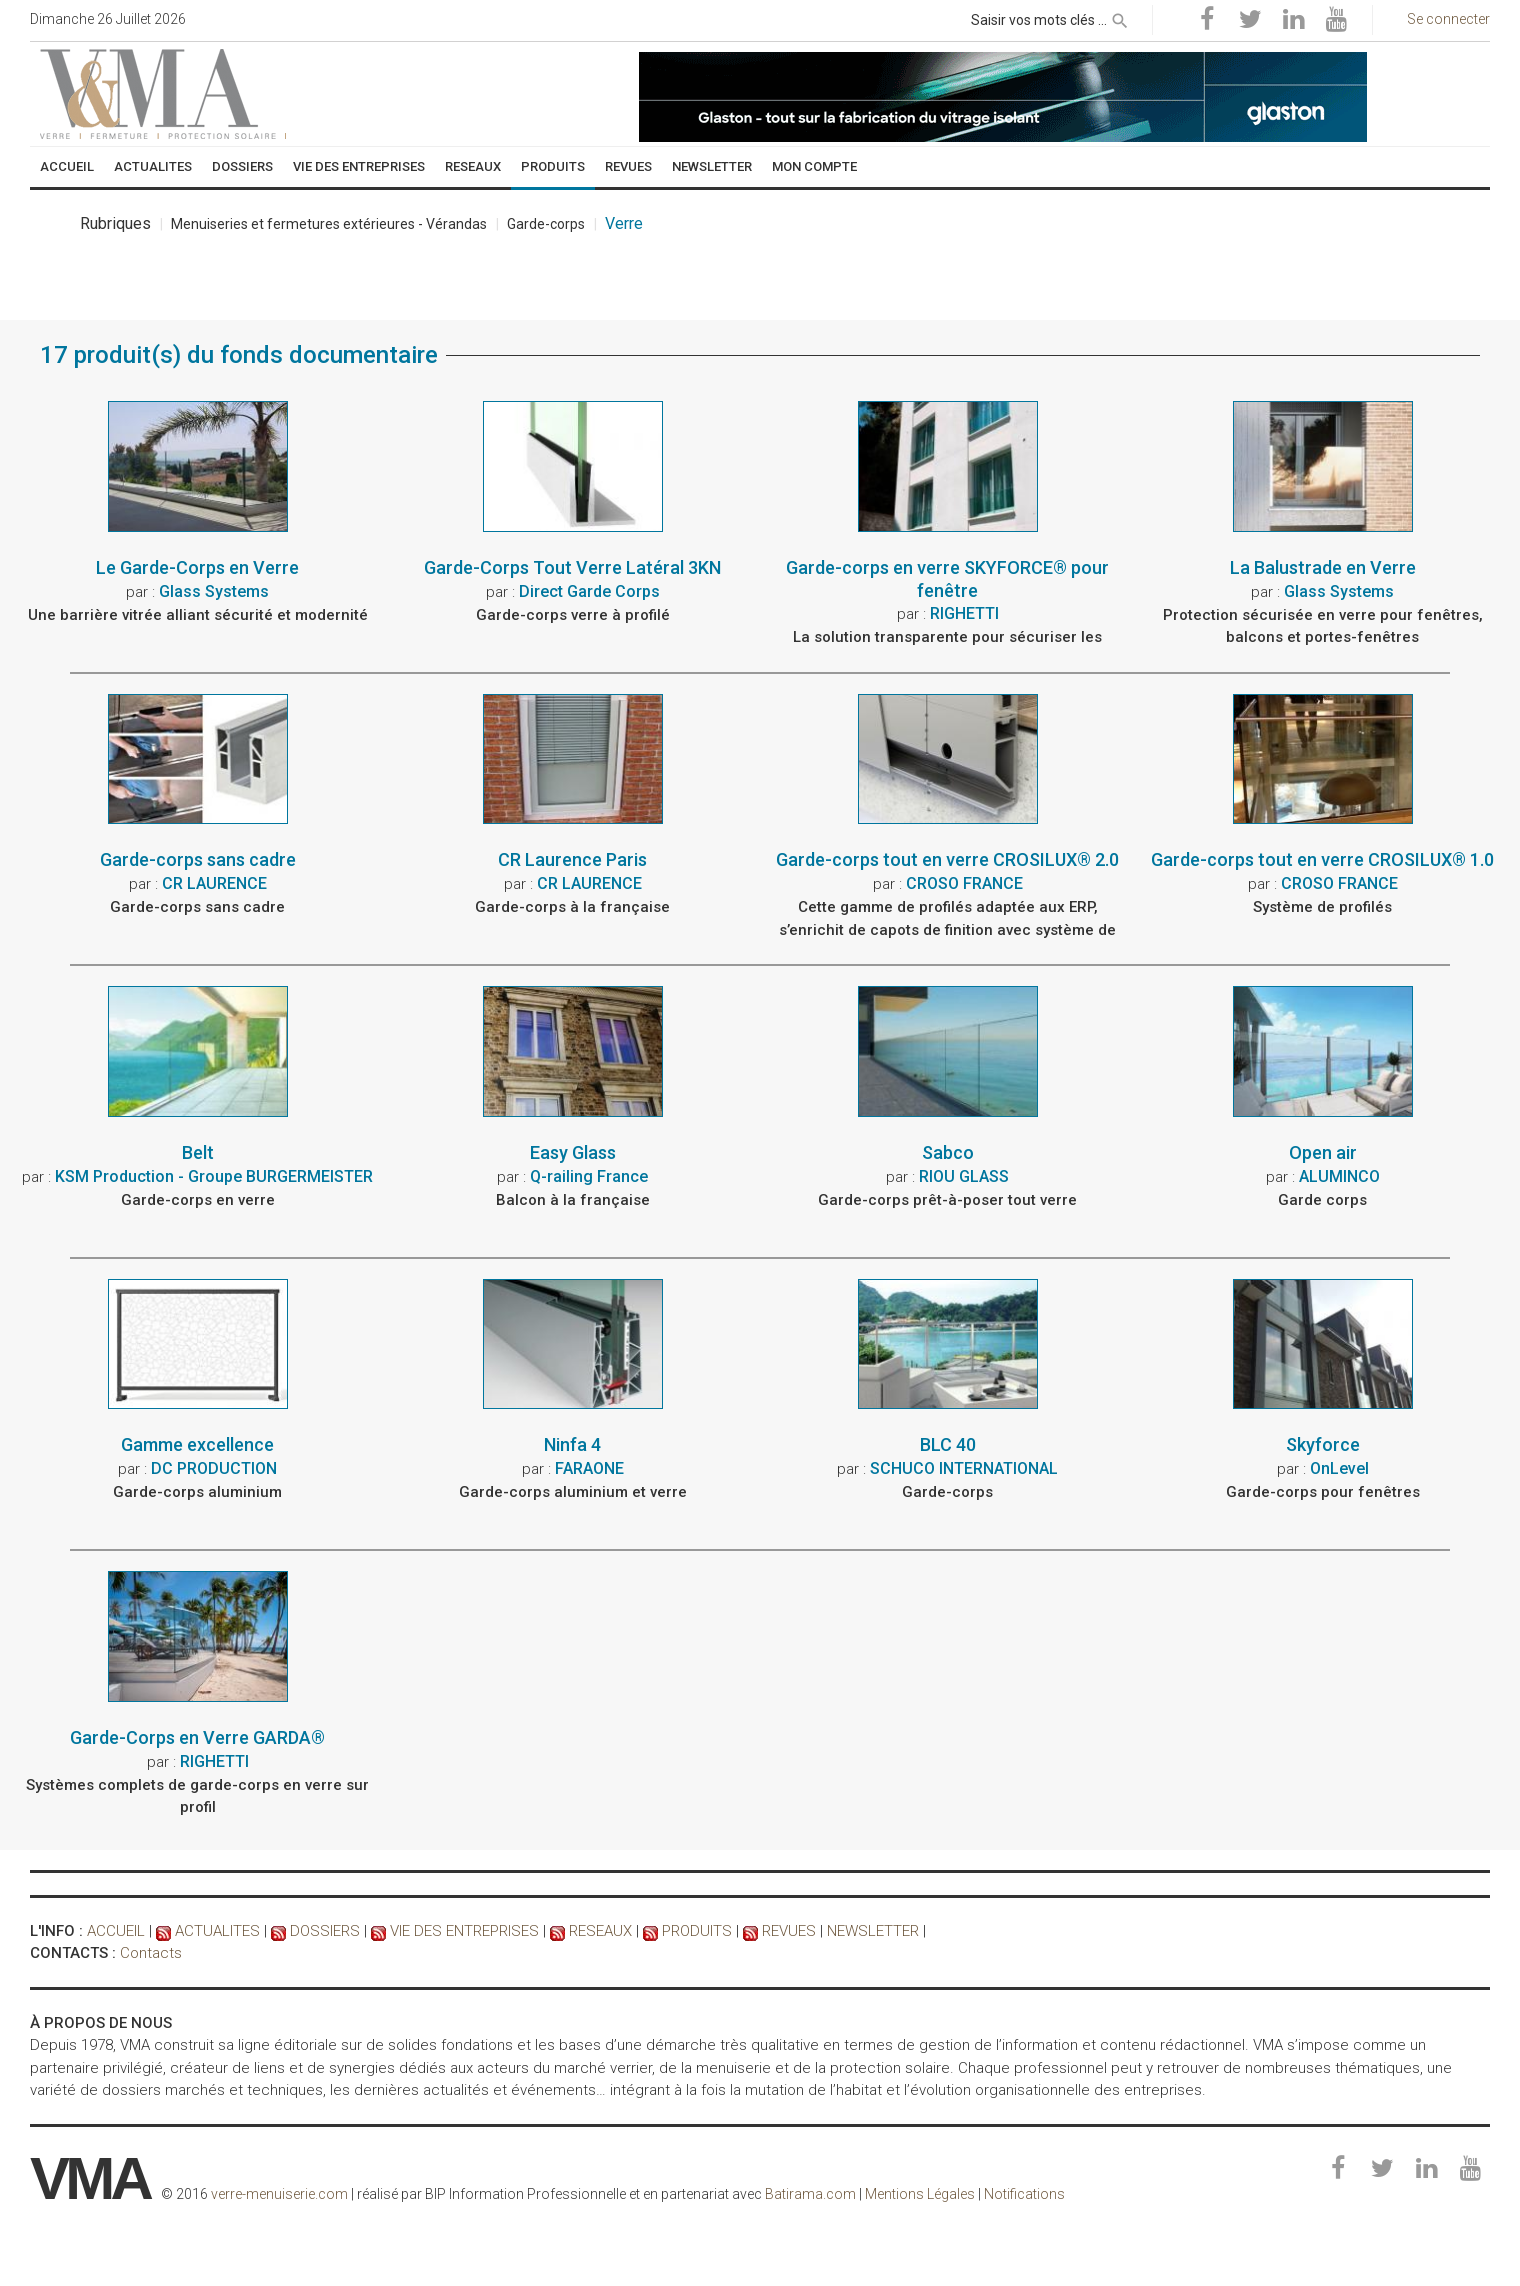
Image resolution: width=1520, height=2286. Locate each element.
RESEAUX (600, 1931)
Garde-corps (546, 228)
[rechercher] (1120, 17)
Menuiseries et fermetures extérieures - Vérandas (329, 228)
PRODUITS (697, 1931)
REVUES (789, 1931)
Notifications (1024, 2194)
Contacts (151, 1953)
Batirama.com (810, 2194)
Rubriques (115, 227)
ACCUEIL (116, 1931)
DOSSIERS (325, 1931)
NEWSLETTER (873, 1931)
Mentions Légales (920, 2194)
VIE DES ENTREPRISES (464, 1931)
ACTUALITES (217, 1931)
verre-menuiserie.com (279, 2194)
